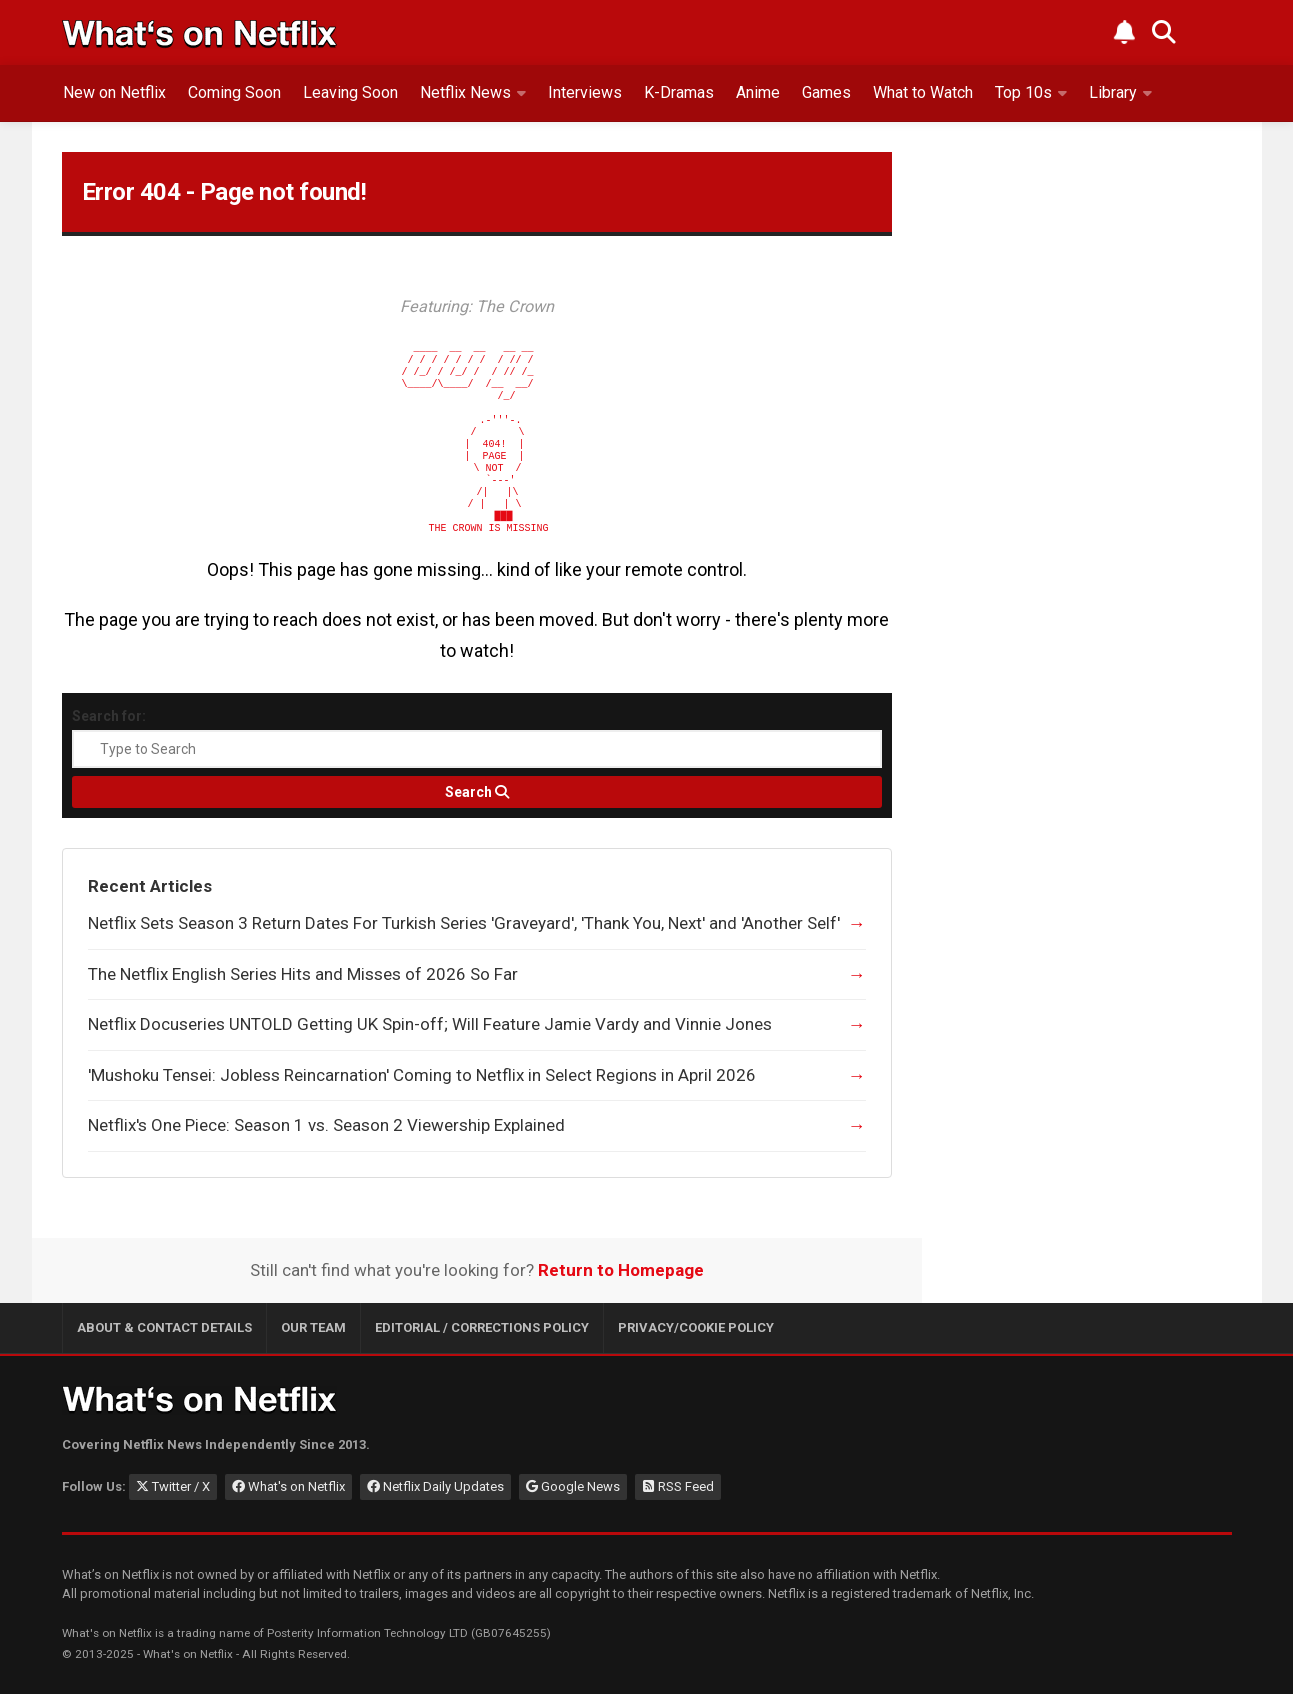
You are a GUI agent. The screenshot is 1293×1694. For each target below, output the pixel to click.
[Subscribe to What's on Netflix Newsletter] (1124, 32)
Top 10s (1023, 92)
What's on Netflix (288, 1486)
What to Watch (923, 92)
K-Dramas (679, 92)
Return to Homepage (621, 1270)
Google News (573, 1486)
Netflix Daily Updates (435, 1486)
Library (1113, 92)
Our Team (313, 1327)
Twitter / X (173, 1486)
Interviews (585, 92)
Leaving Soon (350, 92)
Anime (758, 92)
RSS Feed (678, 1486)
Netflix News (465, 92)
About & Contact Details (164, 1327)
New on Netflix (114, 92)
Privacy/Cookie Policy (696, 1327)
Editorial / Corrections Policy (482, 1327)
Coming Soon (234, 92)
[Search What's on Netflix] (1164, 32)
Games (826, 92)
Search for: (109, 716)
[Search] (477, 792)
